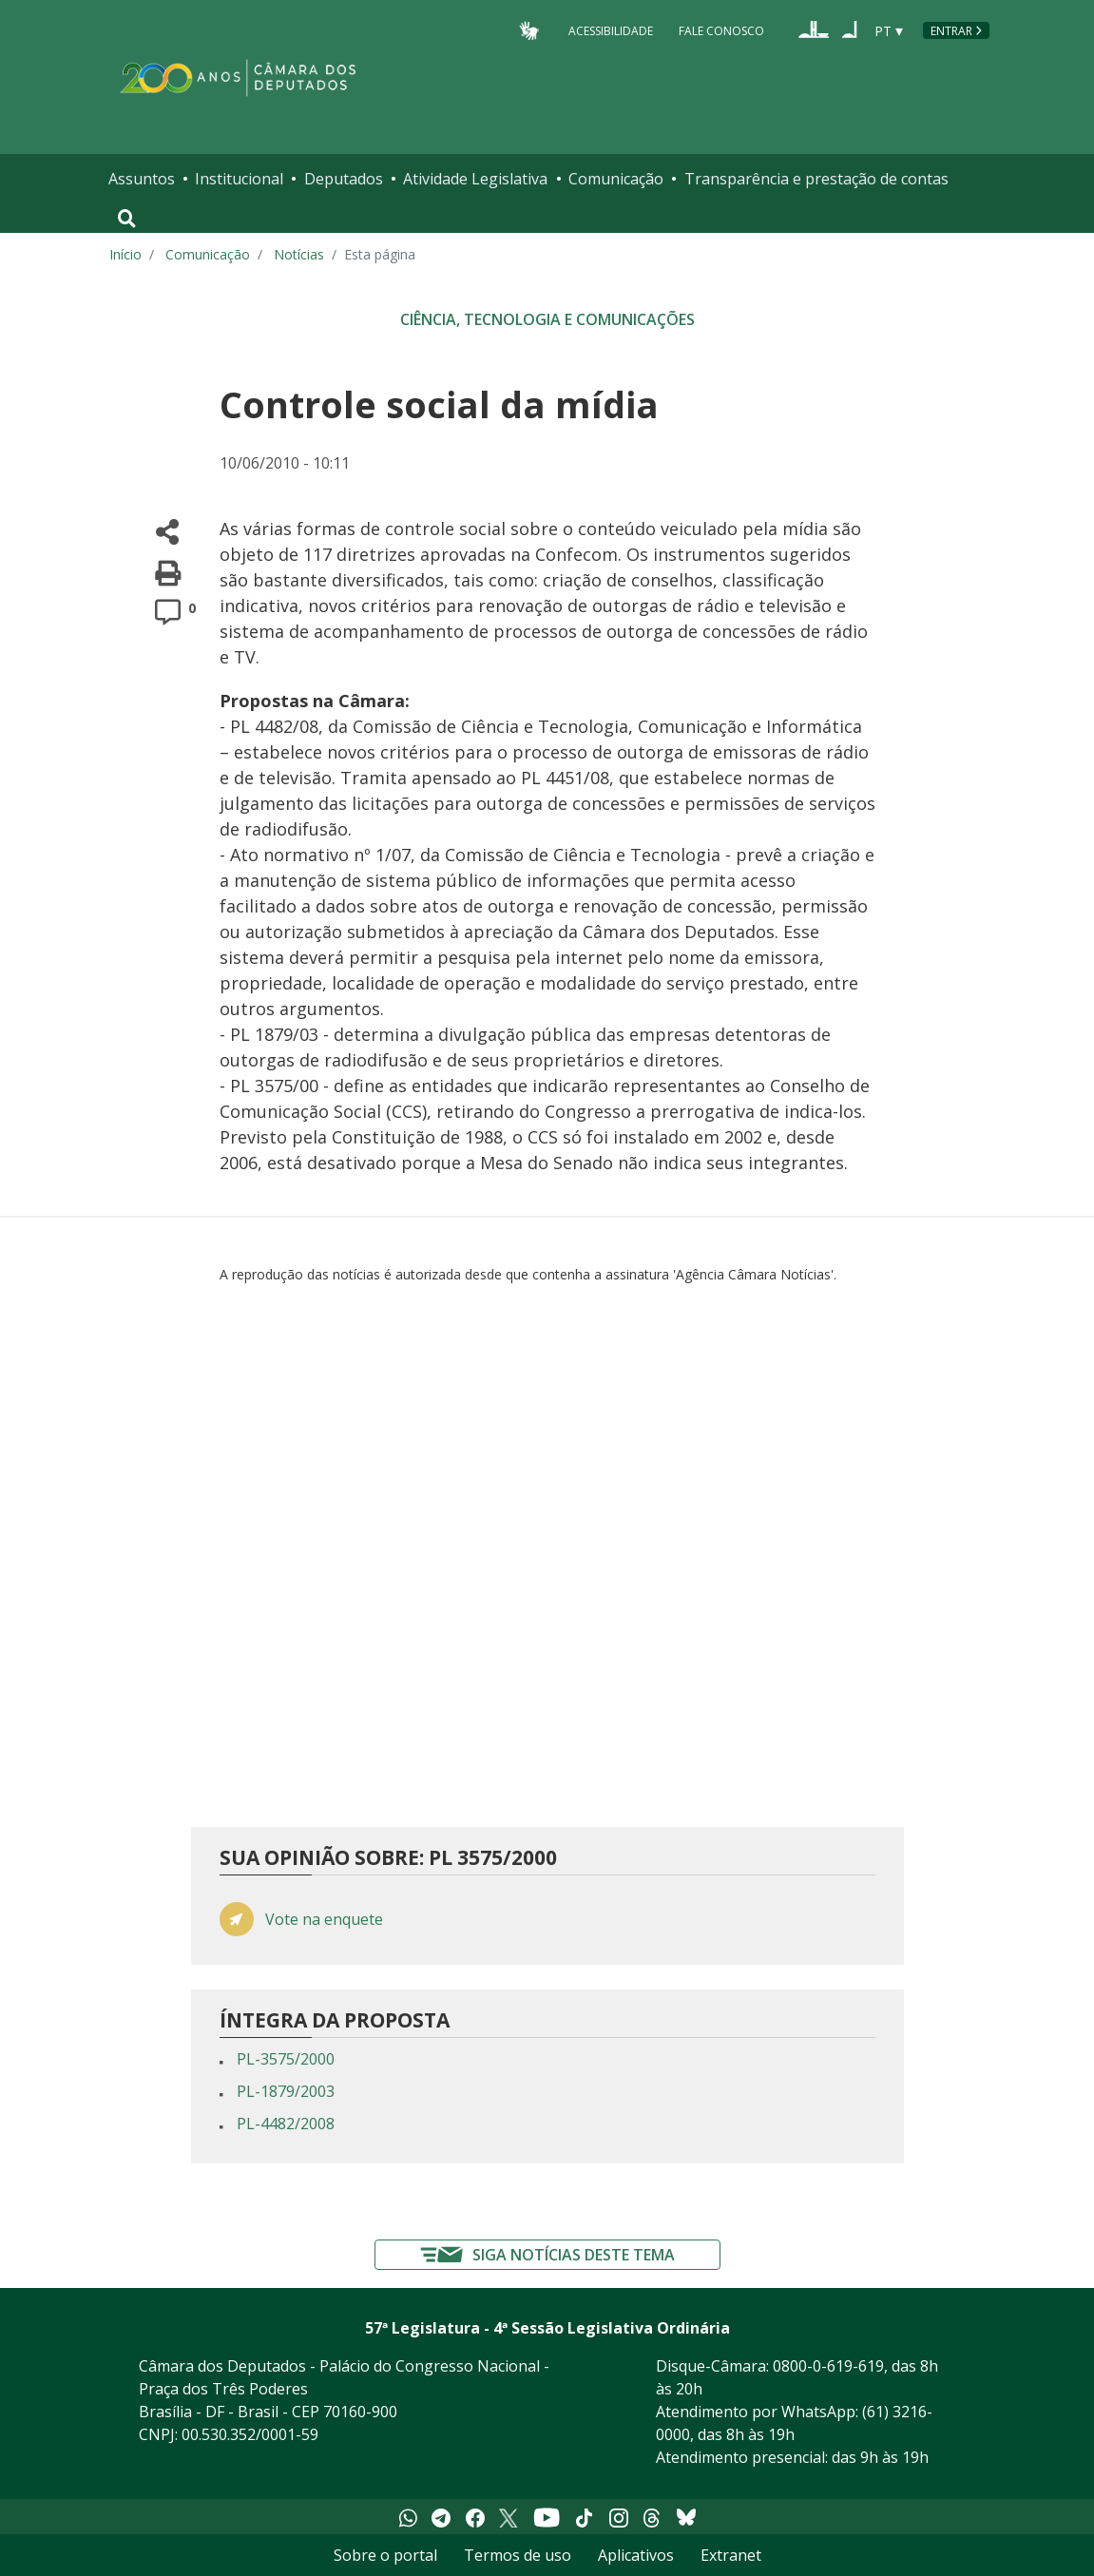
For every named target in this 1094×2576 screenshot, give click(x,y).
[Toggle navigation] (127, 218)
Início (125, 254)
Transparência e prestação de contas (816, 178)
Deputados (343, 178)
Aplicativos (636, 2555)
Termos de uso (517, 2555)
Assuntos (141, 178)
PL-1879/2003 (286, 2091)
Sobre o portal (385, 2555)
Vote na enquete (324, 1920)
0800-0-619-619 (828, 2365)
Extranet (731, 2555)
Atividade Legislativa (475, 178)
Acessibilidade (610, 30)
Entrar (951, 31)
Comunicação (615, 178)
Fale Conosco (721, 30)
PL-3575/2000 (286, 2058)
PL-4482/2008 (286, 2123)
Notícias (299, 254)
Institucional (239, 178)
